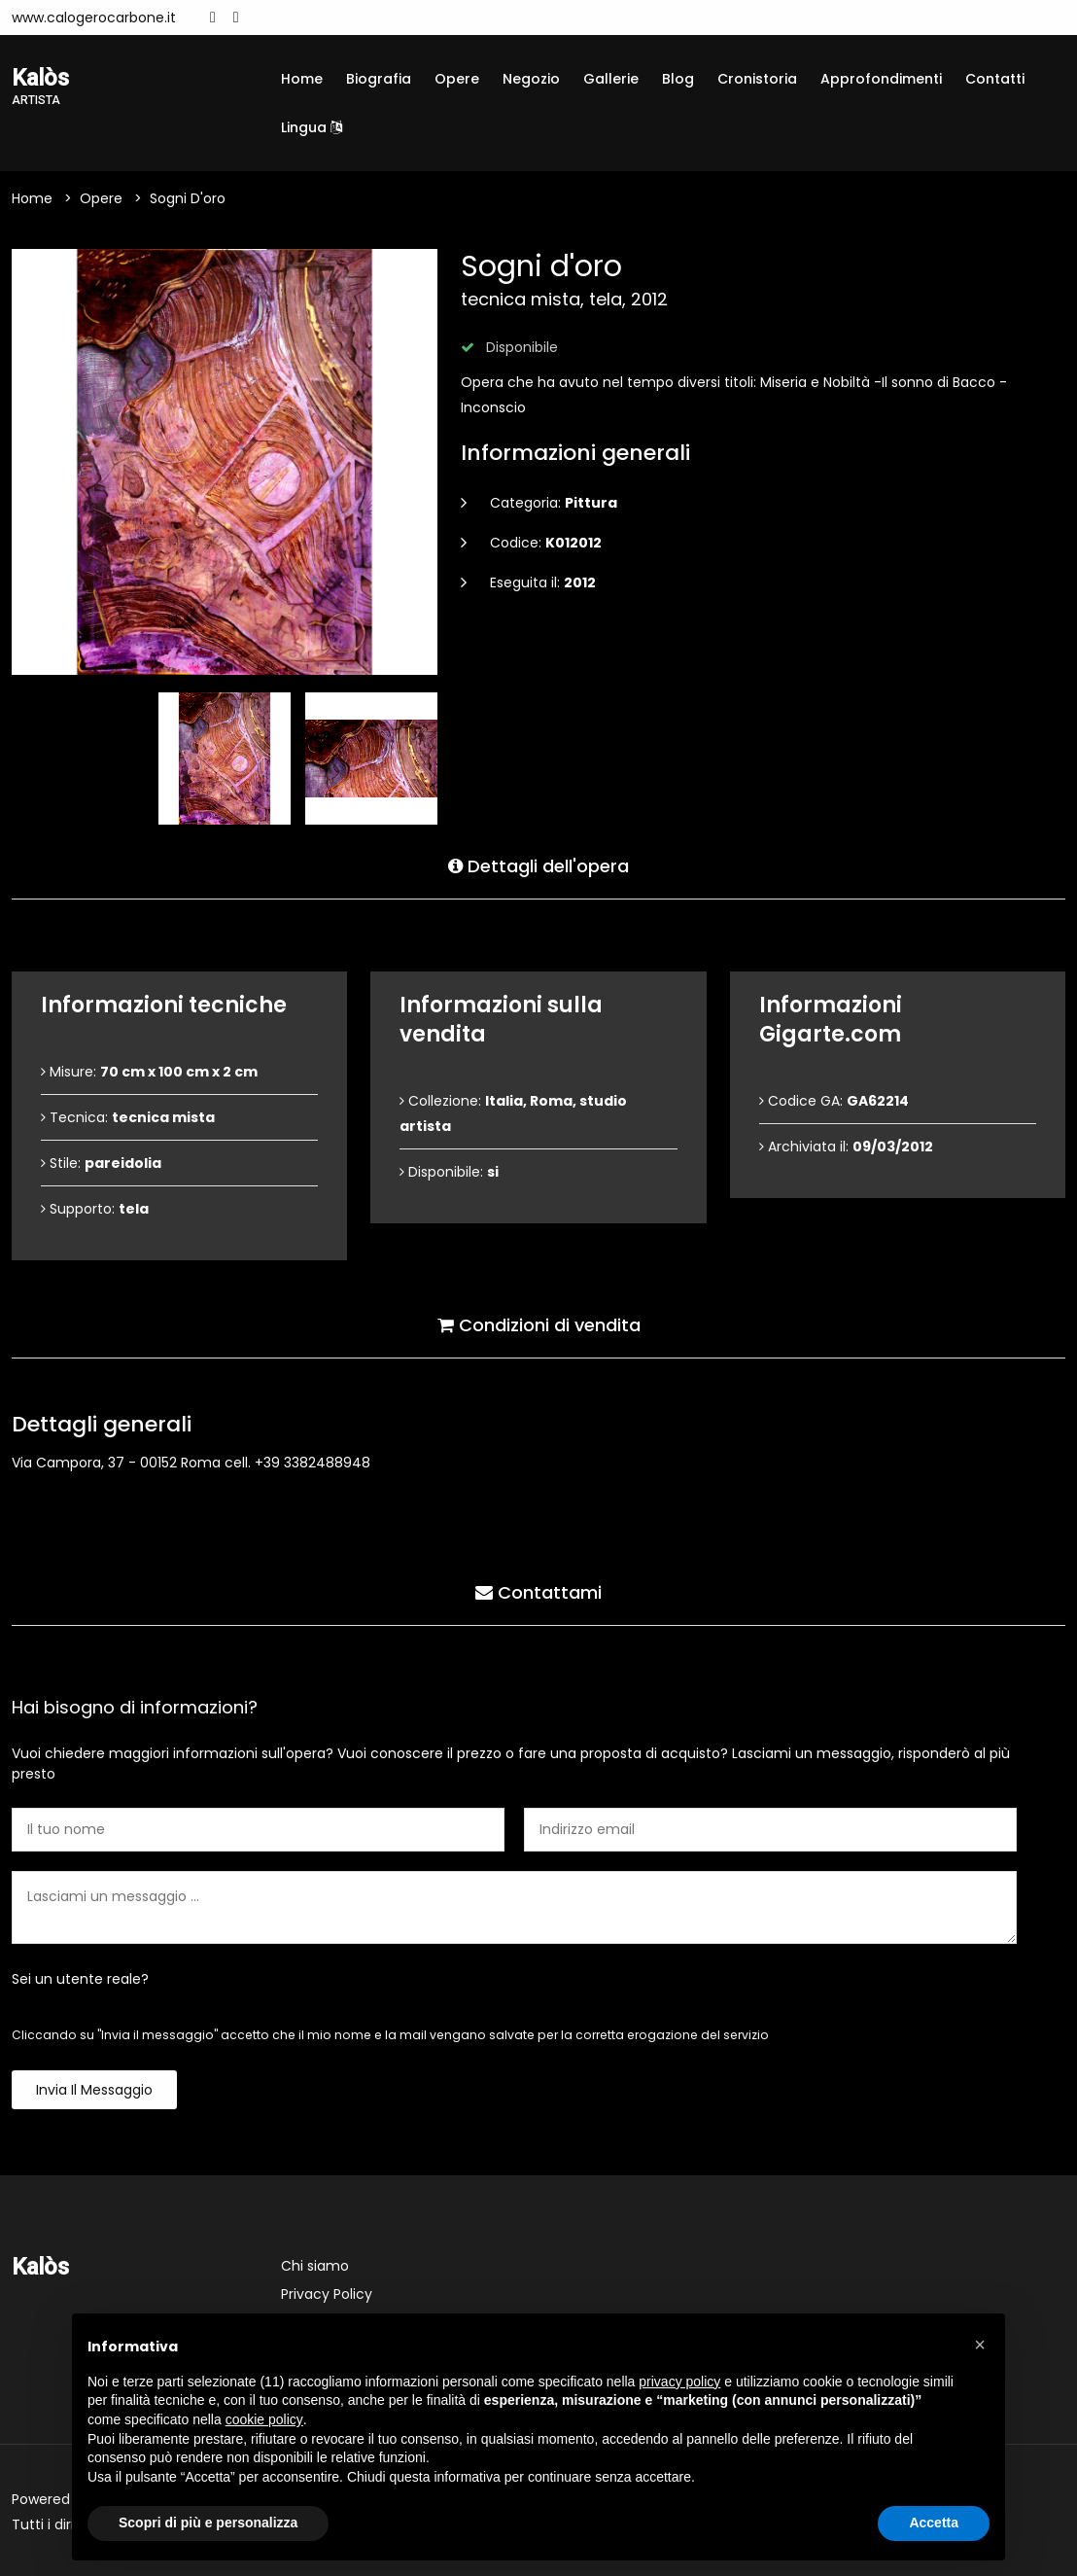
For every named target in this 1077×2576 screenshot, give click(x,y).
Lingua (311, 127)
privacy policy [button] (679, 2381)
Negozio (531, 78)
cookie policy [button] (264, 2419)
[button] (979, 2344)
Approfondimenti (881, 78)
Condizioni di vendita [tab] (539, 1325)
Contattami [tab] (538, 1592)
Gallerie (611, 78)
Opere (456, 78)
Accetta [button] (933, 2522)
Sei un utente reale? (80, 1979)
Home (302, 78)
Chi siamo (315, 2266)
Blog (678, 78)
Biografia (378, 78)
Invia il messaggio (94, 2090)
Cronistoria (757, 78)
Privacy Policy (326, 2294)
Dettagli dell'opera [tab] (538, 866)
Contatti (995, 78)
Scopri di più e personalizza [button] (208, 2522)
